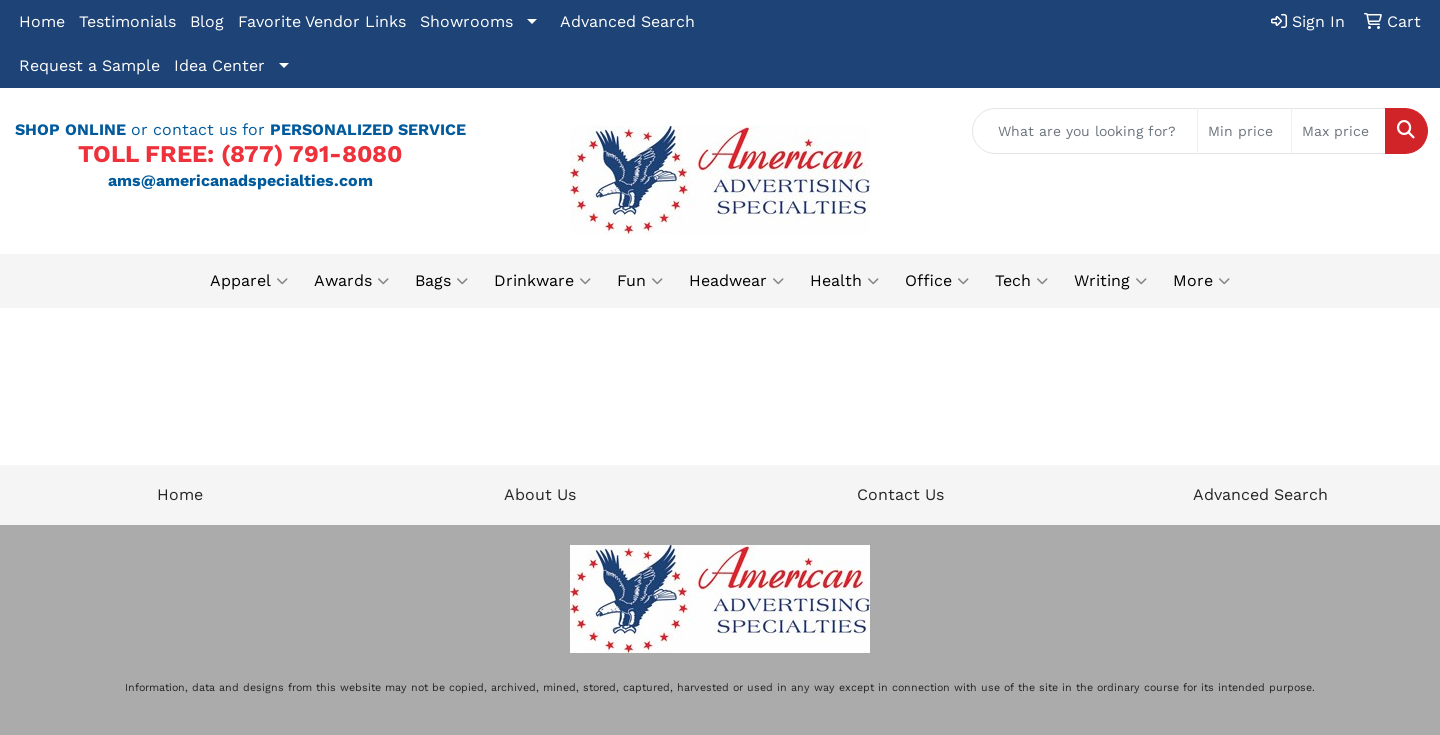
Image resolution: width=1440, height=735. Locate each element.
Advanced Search (627, 21)
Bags (441, 281)
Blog (207, 21)
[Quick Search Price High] (1338, 131)
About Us (540, 494)
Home (42, 21)
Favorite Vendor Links (322, 21)
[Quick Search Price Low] (1244, 131)
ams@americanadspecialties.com (240, 180)
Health (844, 281)
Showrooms (466, 21)
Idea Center (219, 65)
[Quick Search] (1085, 131)
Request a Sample (89, 65)
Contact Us (900, 494)
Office (937, 281)
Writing (1110, 281)
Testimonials (127, 21)
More (1201, 281)
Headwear (736, 281)
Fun (640, 281)
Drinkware (542, 281)
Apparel (249, 281)
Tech (1021, 281)
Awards (351, 281)
